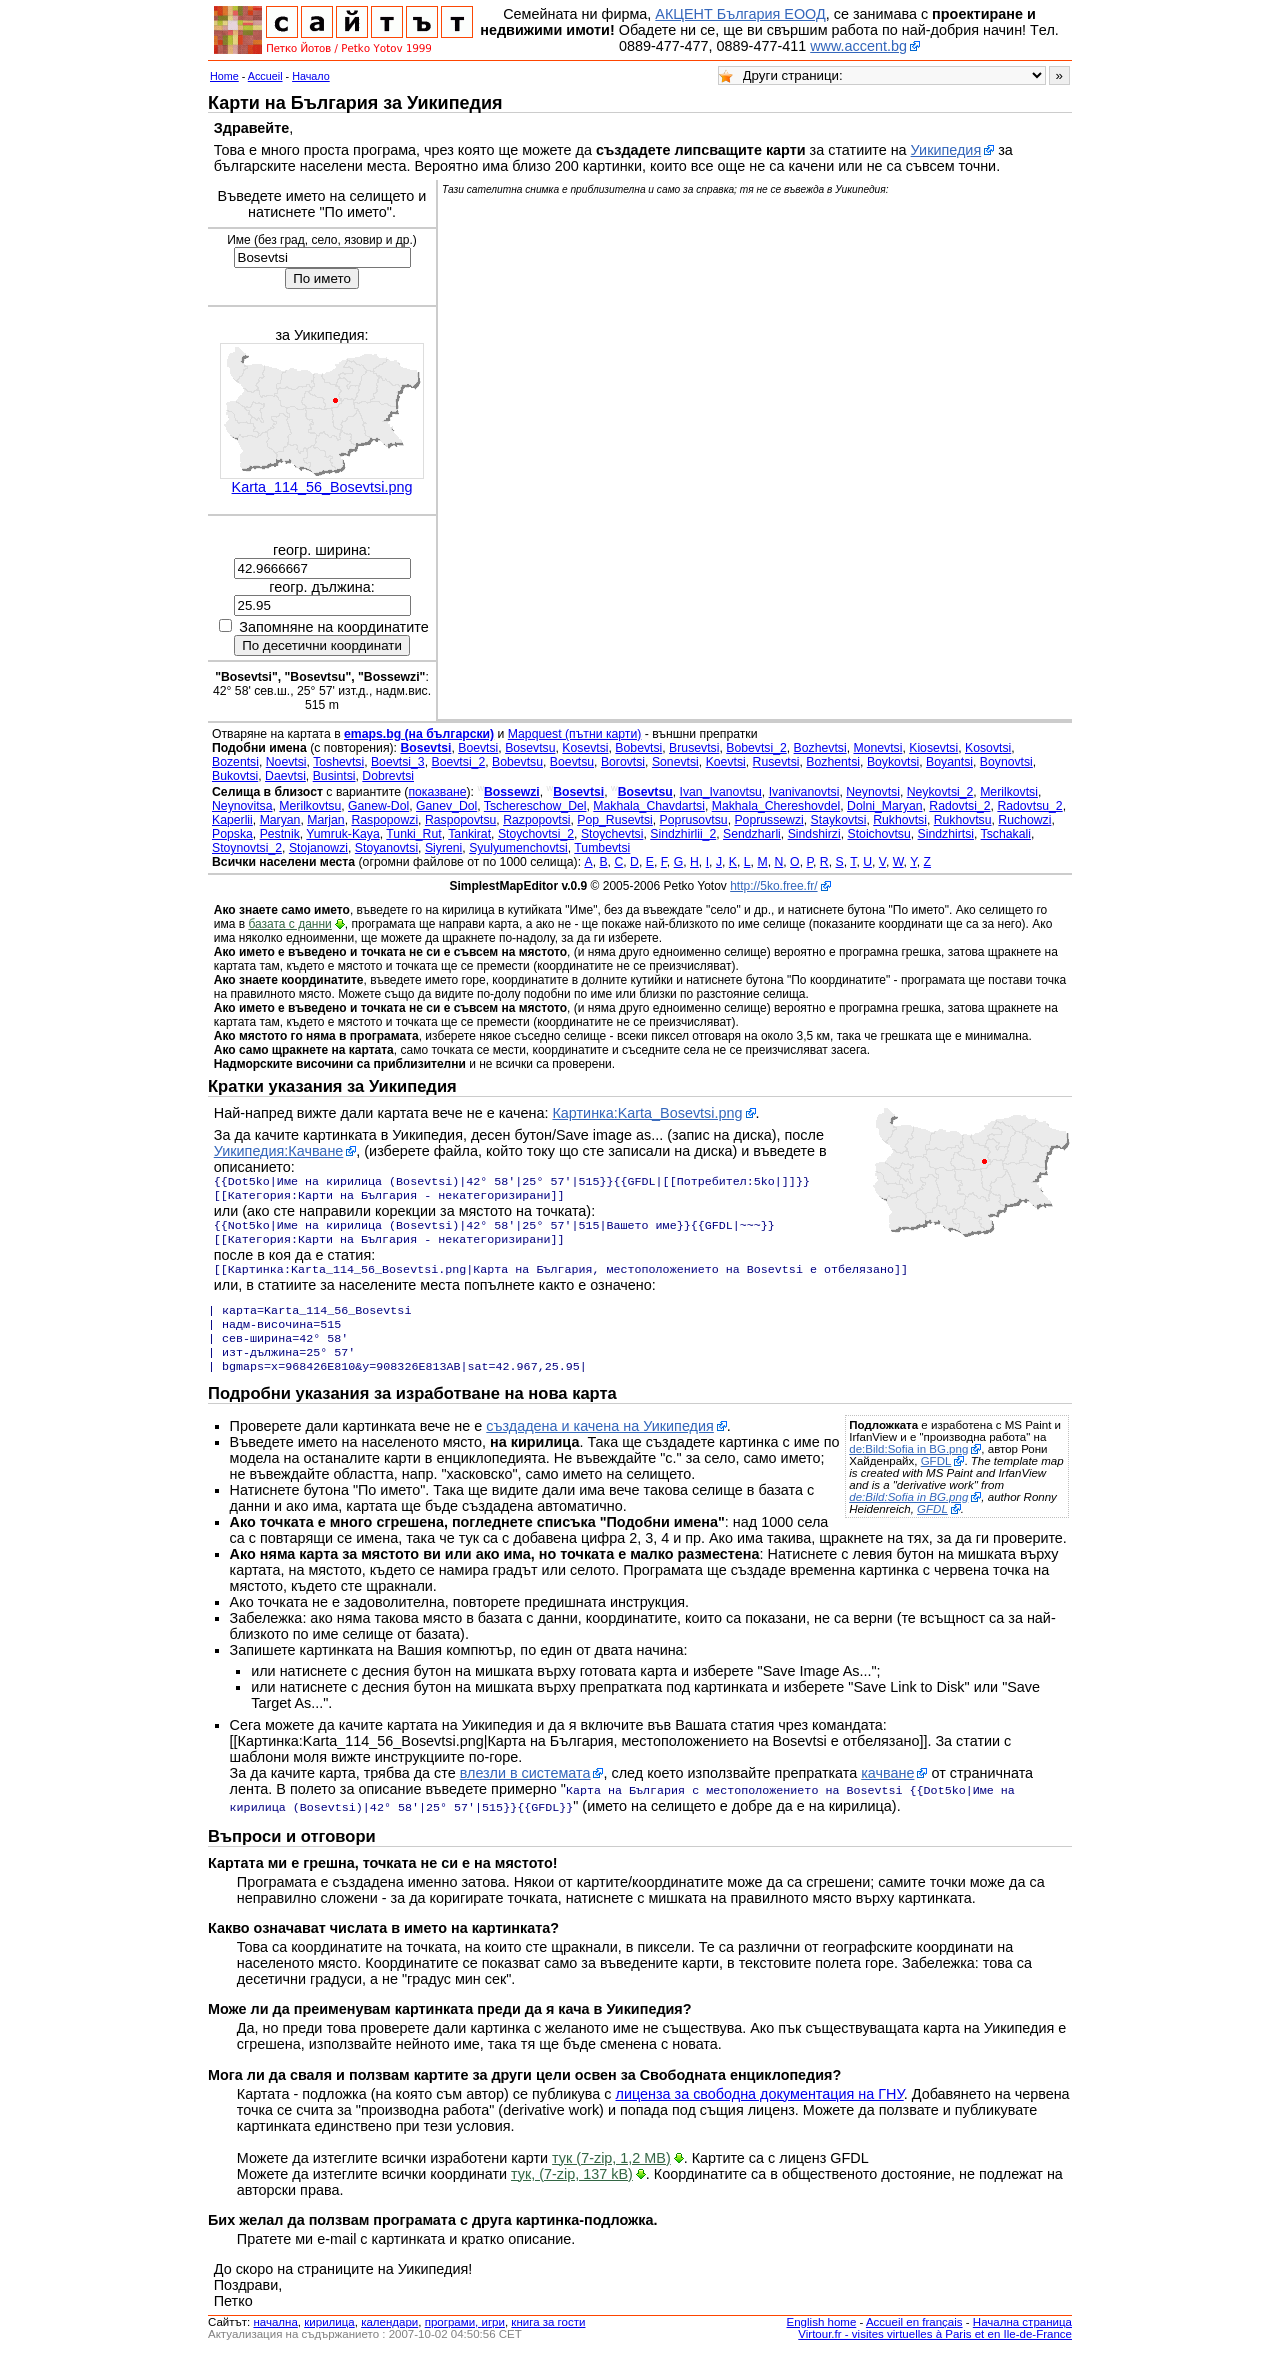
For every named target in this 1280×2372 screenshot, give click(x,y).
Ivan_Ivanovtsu (721, 792)
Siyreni (443, 848)
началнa (275, 2340)
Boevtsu (572, 762)
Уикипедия (946, 150)
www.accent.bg (858, 46)
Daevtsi (285, 776)
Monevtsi (877, 748)
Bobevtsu (517, 762)
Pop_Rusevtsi (615, 820)
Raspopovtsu (460, 820)
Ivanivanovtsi (804, 792)
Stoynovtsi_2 (247, 848)
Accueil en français (914, 2340)
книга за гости (548, 2340)
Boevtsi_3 (398, 762)
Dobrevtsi (388, 776)
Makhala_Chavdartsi (649, 806)
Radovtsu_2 (1029, 806)
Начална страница (1022, 2340)
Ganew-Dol (378, 806)
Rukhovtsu (963, 820)
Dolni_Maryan (884, 806)
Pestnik (280, 834)
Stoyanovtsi (386, 848)
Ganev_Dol (446, 806)
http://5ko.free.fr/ (773, 886)
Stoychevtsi (612, 834)
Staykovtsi (839, 820)
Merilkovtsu (310, 806)
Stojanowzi (318, 848)
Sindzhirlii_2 (683, 834)
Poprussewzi (768, 820)
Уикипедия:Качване (279, 1151)
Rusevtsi (776, 762)
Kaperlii (232, 820)
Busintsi (334, 776)
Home (224, 76)
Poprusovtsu (694, 820)
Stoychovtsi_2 (536, 834)
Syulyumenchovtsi (518, 848)
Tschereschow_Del (535, 806)
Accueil (265, 76)
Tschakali (1006, 834)
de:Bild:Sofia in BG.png (908, 1469)
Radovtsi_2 (959, 806)
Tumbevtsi (602, 848)
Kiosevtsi (933, 748)
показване (437, 792)
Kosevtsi (585, 748)
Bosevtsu (530, 748)
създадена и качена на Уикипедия (600, 1446)
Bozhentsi (833, 762)
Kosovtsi (988, 748)
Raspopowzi (384, 820)
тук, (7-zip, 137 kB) (572, 2192)
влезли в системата (525, 1793)
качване (887, 1793)
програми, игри (465, 2340)
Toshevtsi (338, 762)
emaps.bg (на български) (419, 734)
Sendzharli (752, 834)
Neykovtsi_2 (940, 792)
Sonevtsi (675, 762)
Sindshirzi (814, 834)
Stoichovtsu (879, 834)
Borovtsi (623, 762)
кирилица (329, 2340)
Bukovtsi (235, 776)
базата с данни (289, 924)
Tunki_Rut (413, 834)
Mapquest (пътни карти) (575, 734)
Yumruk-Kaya (342, 834)
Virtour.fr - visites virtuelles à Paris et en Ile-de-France (935, 2352)
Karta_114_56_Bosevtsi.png (322, 487)
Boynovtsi (1006, 762)
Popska (232, 834)
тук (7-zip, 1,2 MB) (611, 2176)
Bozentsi (235, 762)
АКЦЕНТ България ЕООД (740, 14)
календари (389, 2340)
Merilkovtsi (1009, 792)
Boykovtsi (893, 762)
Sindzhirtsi (946, 834)
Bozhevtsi (820, 748)
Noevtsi (286, 762)
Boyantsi (949, 762)
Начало (311, 76)
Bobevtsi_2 (756, 748)
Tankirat (469, 834)
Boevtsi (478, 748)
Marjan (325, 820)
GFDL (936, 1481)
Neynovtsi (873, 792)
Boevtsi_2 (458, 762)
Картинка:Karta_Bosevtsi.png (647, 1113)
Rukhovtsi (900, 820)
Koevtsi (726, 762)
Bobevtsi (638, 748)
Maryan (280, 820)
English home (822, 2340)
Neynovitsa (242, 806)
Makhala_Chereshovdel (776, 806)
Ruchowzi (1024, 820)
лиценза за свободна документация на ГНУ (760, 2112)
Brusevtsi (694, 748)
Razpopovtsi (536, 820)
